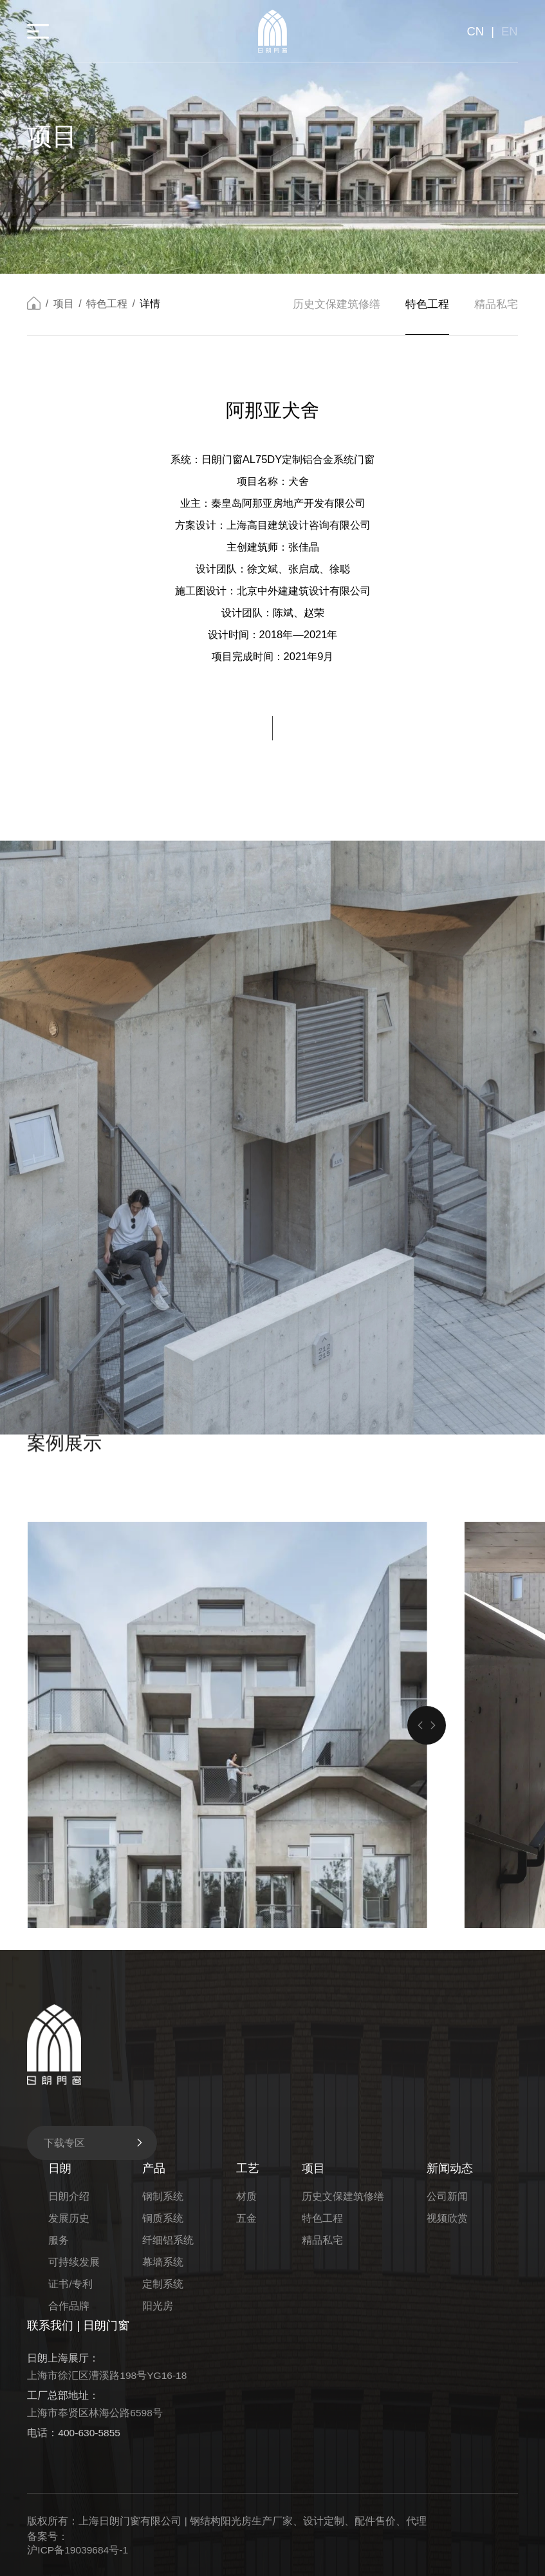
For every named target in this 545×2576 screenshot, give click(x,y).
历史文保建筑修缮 (336, 305)
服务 (58, 2240)
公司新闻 (447, 2196)
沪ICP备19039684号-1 (77, 2549)
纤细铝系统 (168, 2240)
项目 (63, 304)
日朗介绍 (68, 2196)
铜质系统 (162, 2218)
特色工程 (106, 304)
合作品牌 (68, 2305)
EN (509, 31)
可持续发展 (74, 2262)
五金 (246, 2218)
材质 (246, 2196)
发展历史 (68, 2218)
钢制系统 (162, 2196)
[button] (420, 1946)
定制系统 (162, 2283)
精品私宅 (496, 305)
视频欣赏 (447, 2218)
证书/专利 (70, 2283)
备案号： (47, 2536)
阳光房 (157, 2305)
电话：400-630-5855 (73, 2432)
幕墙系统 (162, 2262)
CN (475, 31)
